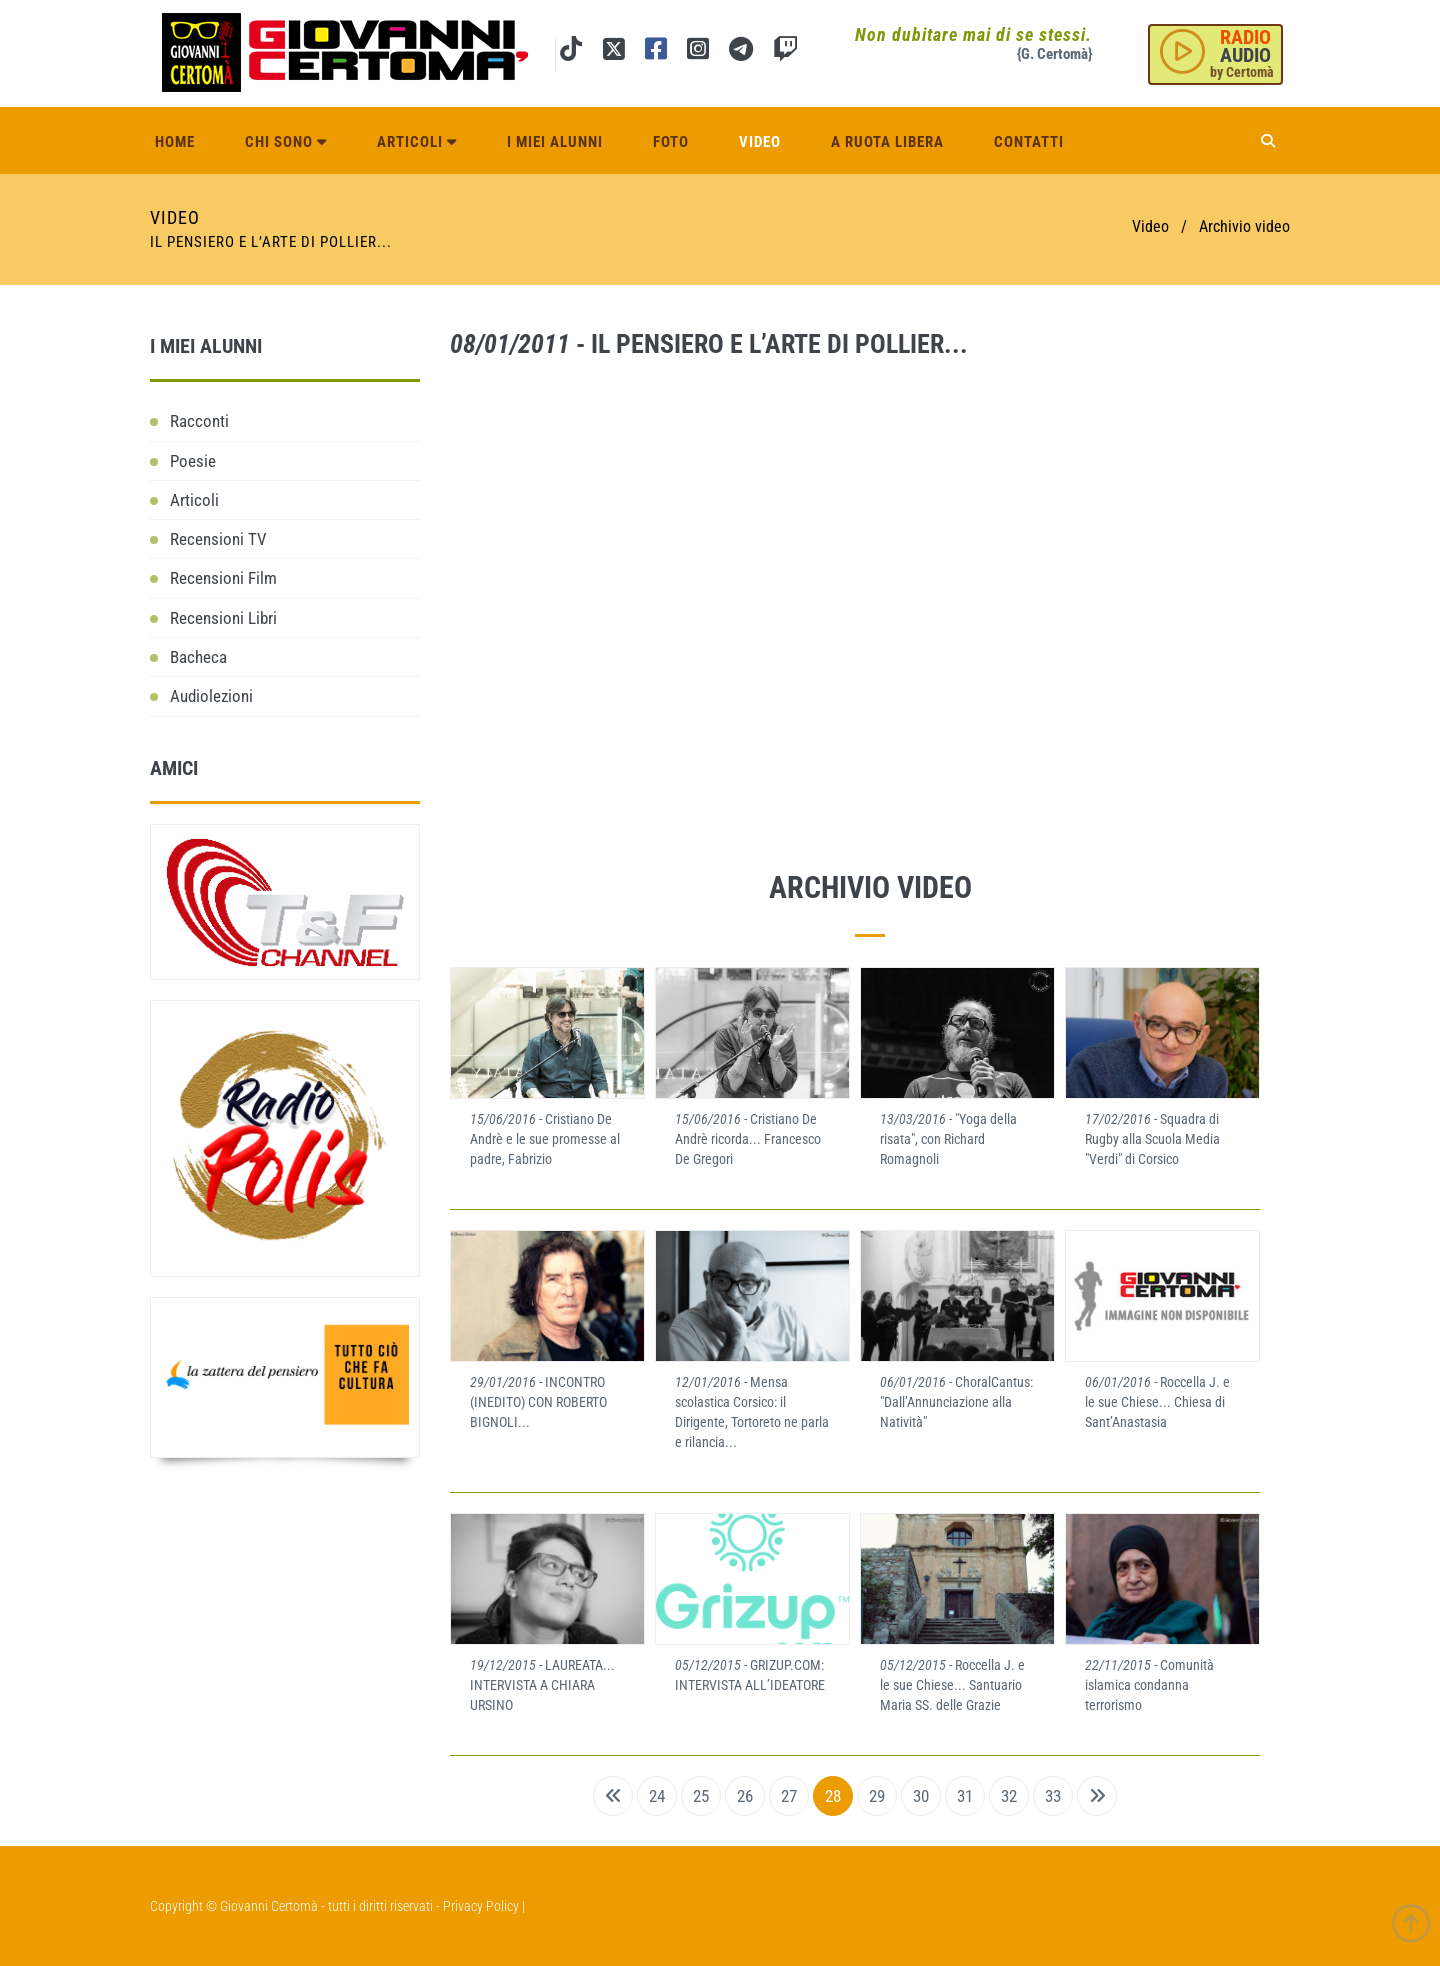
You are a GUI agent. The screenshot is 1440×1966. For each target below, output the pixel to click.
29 (877, 1796)
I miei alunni (555, 142)
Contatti (1029, 142)
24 (657, 1796)
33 (1053, 1796)
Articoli (417, 142)
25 (701, 1796)
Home (175, 142)
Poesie (193, 461)
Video (760, 142)
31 (965, 1796)
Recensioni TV (218, 539)
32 (1009, 1796)
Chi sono (286, 142)
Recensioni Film (223, 578)
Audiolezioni (211, 696)
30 (921, 1796)
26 (745, 1796)
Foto (671, 142)
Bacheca (198, 657)
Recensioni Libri (223, 618)
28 (833, 1796)
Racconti (199, 421)
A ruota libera (887, 142)
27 (789, 1796)
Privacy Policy (481, 1906)
